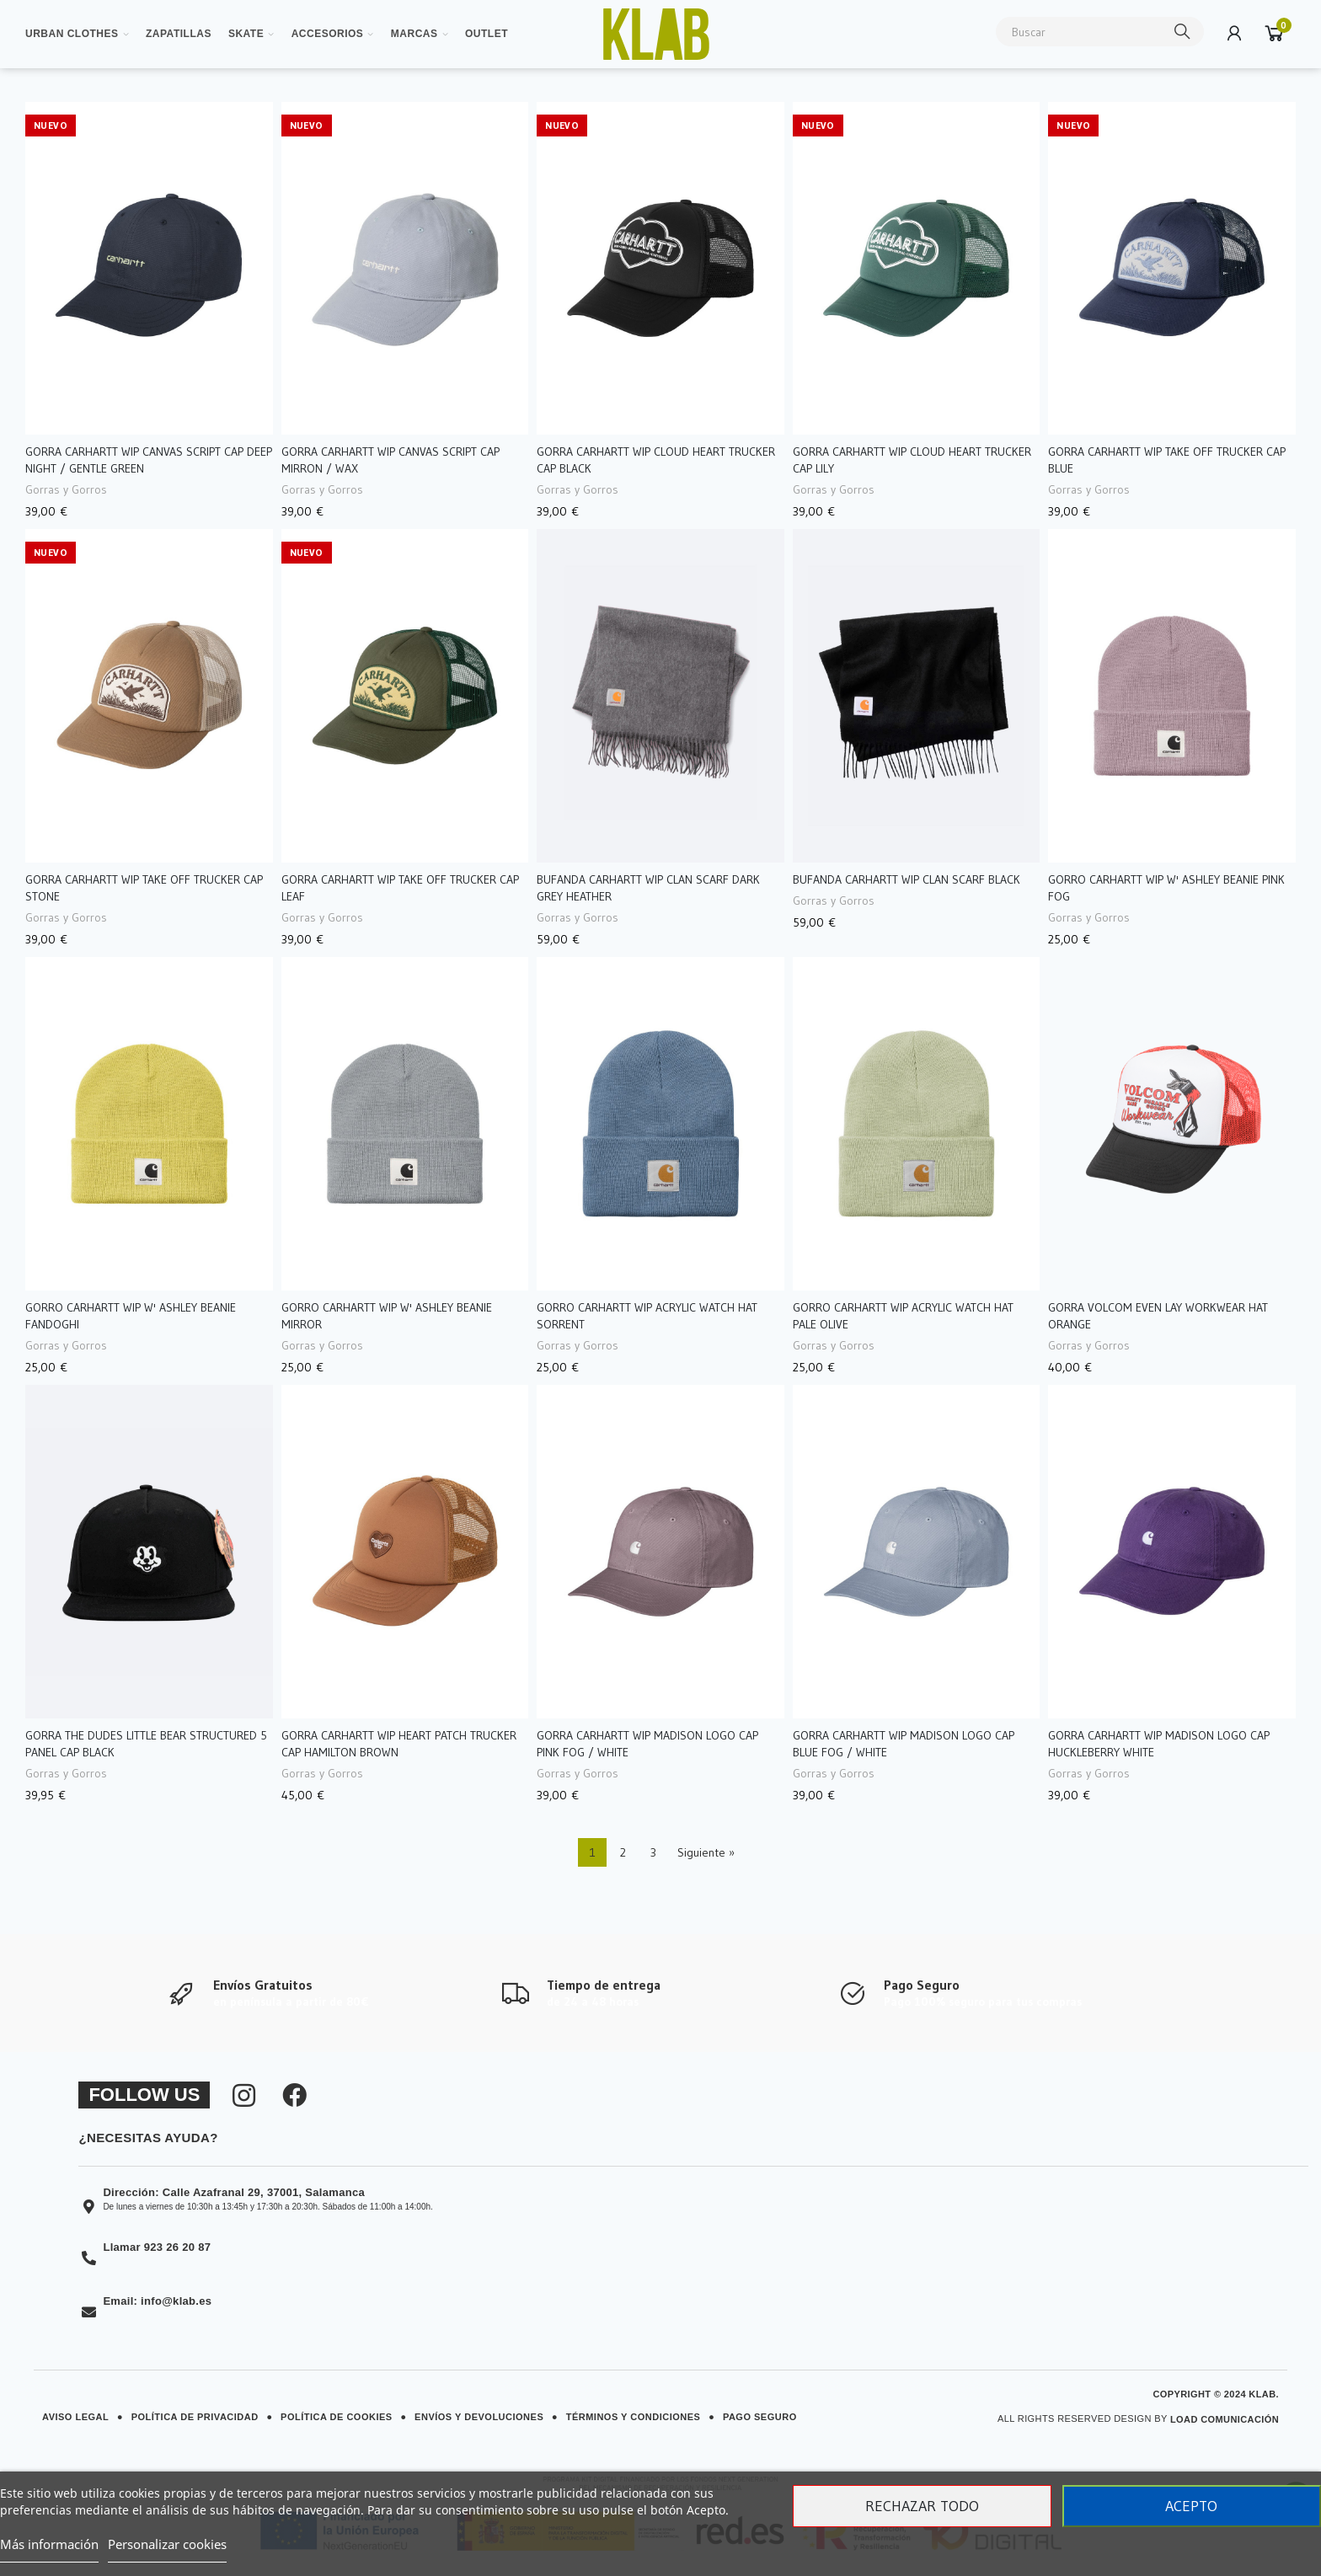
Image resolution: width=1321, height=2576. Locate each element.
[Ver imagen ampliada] (656, 34)
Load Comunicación (1224, 2419)
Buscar (1183, 31)
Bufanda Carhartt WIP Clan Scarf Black (906, 879)
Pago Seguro (760, 2417)
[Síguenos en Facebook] (294, 2095)
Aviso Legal (75, 2417)
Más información (49, 2544)
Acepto (1191, 2506)
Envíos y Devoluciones (478, 2417)
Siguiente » (706, 1852)
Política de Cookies (337, 2417)
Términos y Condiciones (633, 2417)
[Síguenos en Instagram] (244, 2095)
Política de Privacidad (195, 2417)
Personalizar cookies (167, 2544)
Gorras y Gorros (66, 489)
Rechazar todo (922, 2506)
